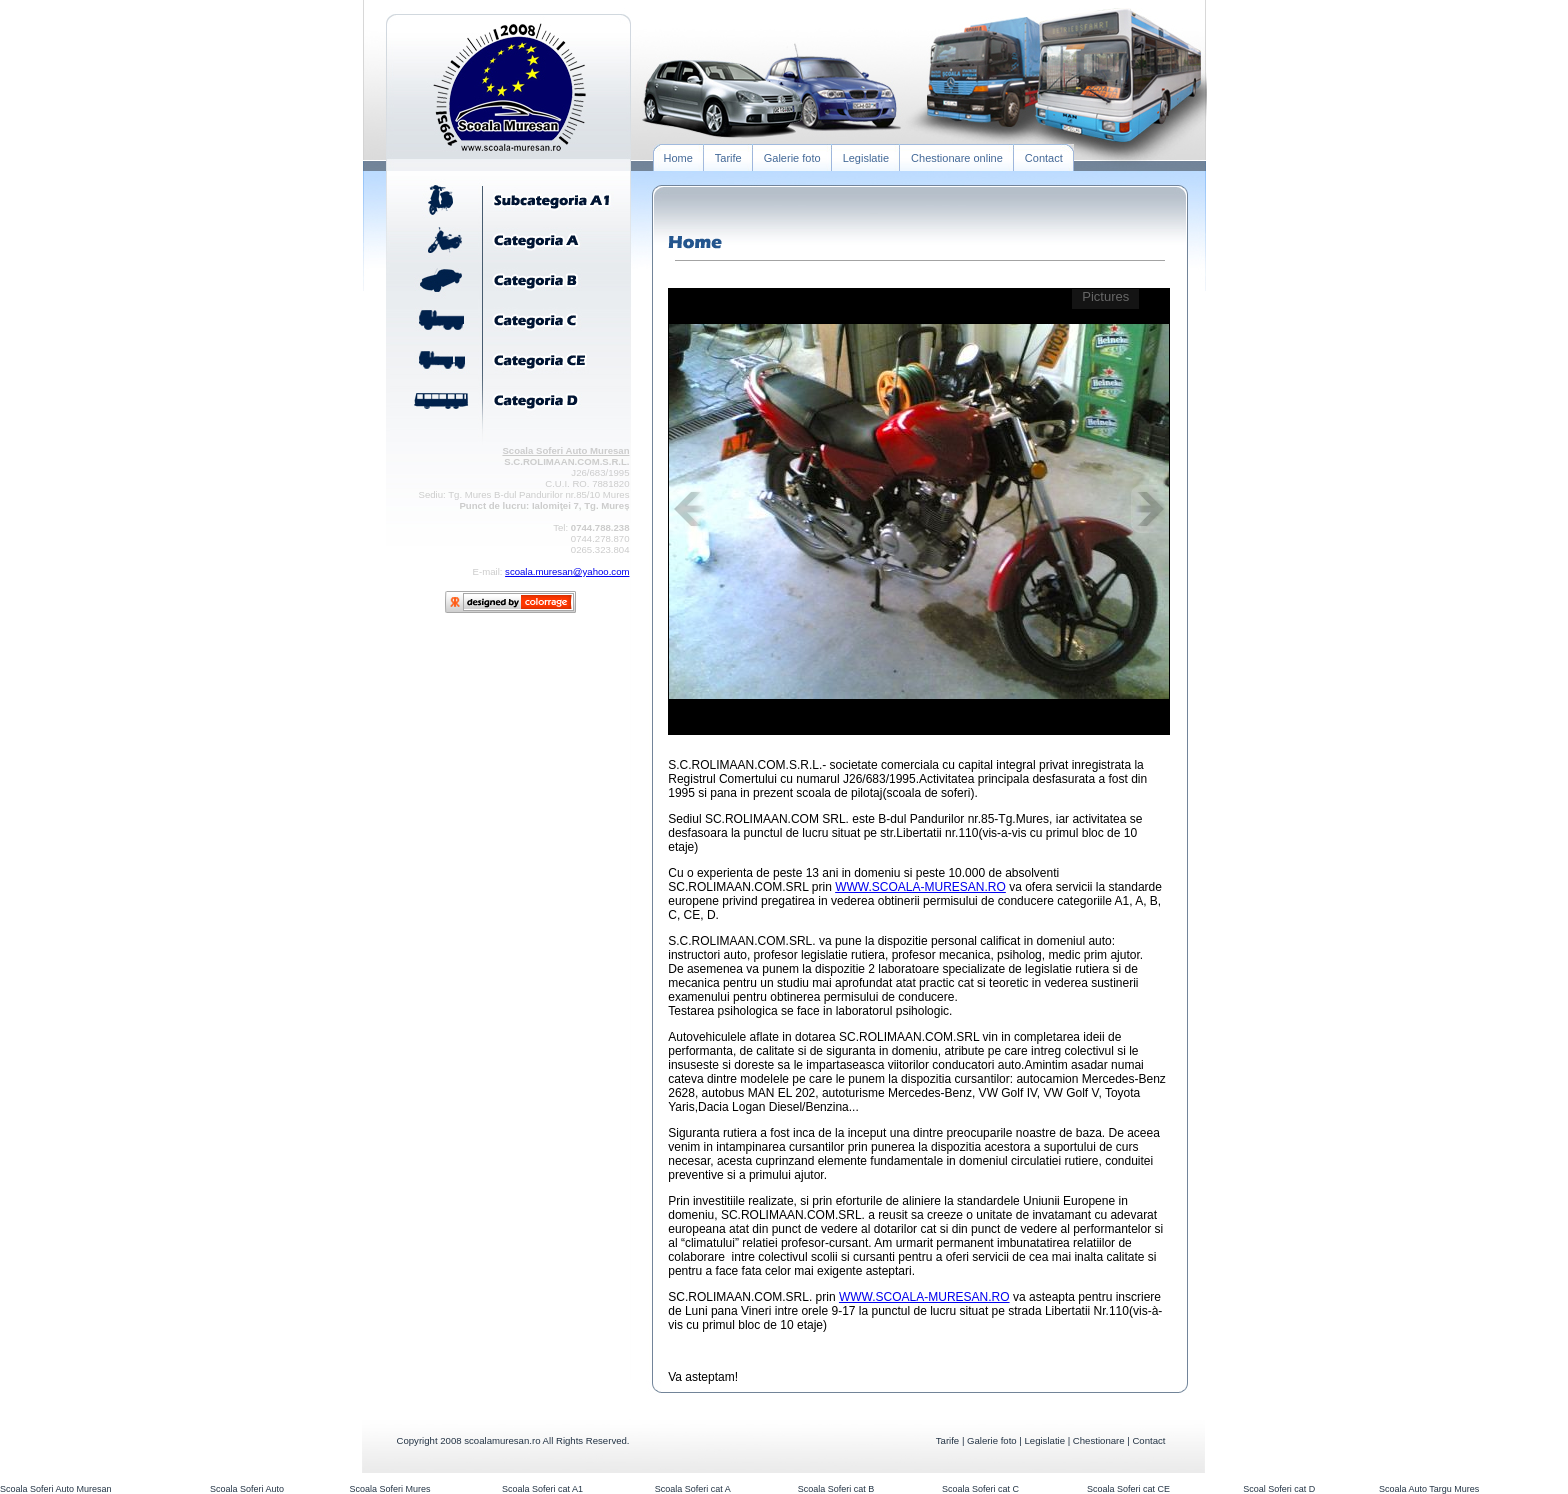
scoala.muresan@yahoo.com (567, 571)
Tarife (947, 1440)
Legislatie (1044, 1440)
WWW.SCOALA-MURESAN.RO (920, 887)
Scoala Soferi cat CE (1128, 1489)
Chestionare (1099, 1440)
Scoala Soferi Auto (247, 1489)
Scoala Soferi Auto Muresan (56, 1489)
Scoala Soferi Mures (389, 1489)
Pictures (1105, 296)
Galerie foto (992, 1440)
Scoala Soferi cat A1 (542, 1489)
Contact (1148, 1440)
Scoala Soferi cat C (980, 1489)
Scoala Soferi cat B (836, 1489)
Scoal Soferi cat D (1279, 1489)
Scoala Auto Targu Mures (1429, 1489)
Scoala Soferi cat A (693, 1489)
